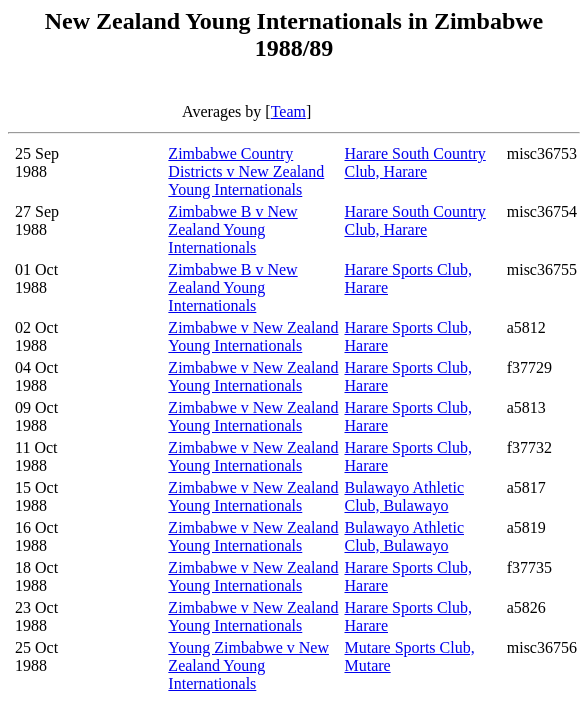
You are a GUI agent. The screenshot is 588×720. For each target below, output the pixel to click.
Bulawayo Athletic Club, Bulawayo (404, 496)
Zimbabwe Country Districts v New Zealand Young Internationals (246, 171)
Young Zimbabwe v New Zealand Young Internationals (248, 665)
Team (288, 111)
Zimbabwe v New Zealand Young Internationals (253, 336)
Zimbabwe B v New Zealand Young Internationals (232, 229)
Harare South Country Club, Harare (414, 162)
